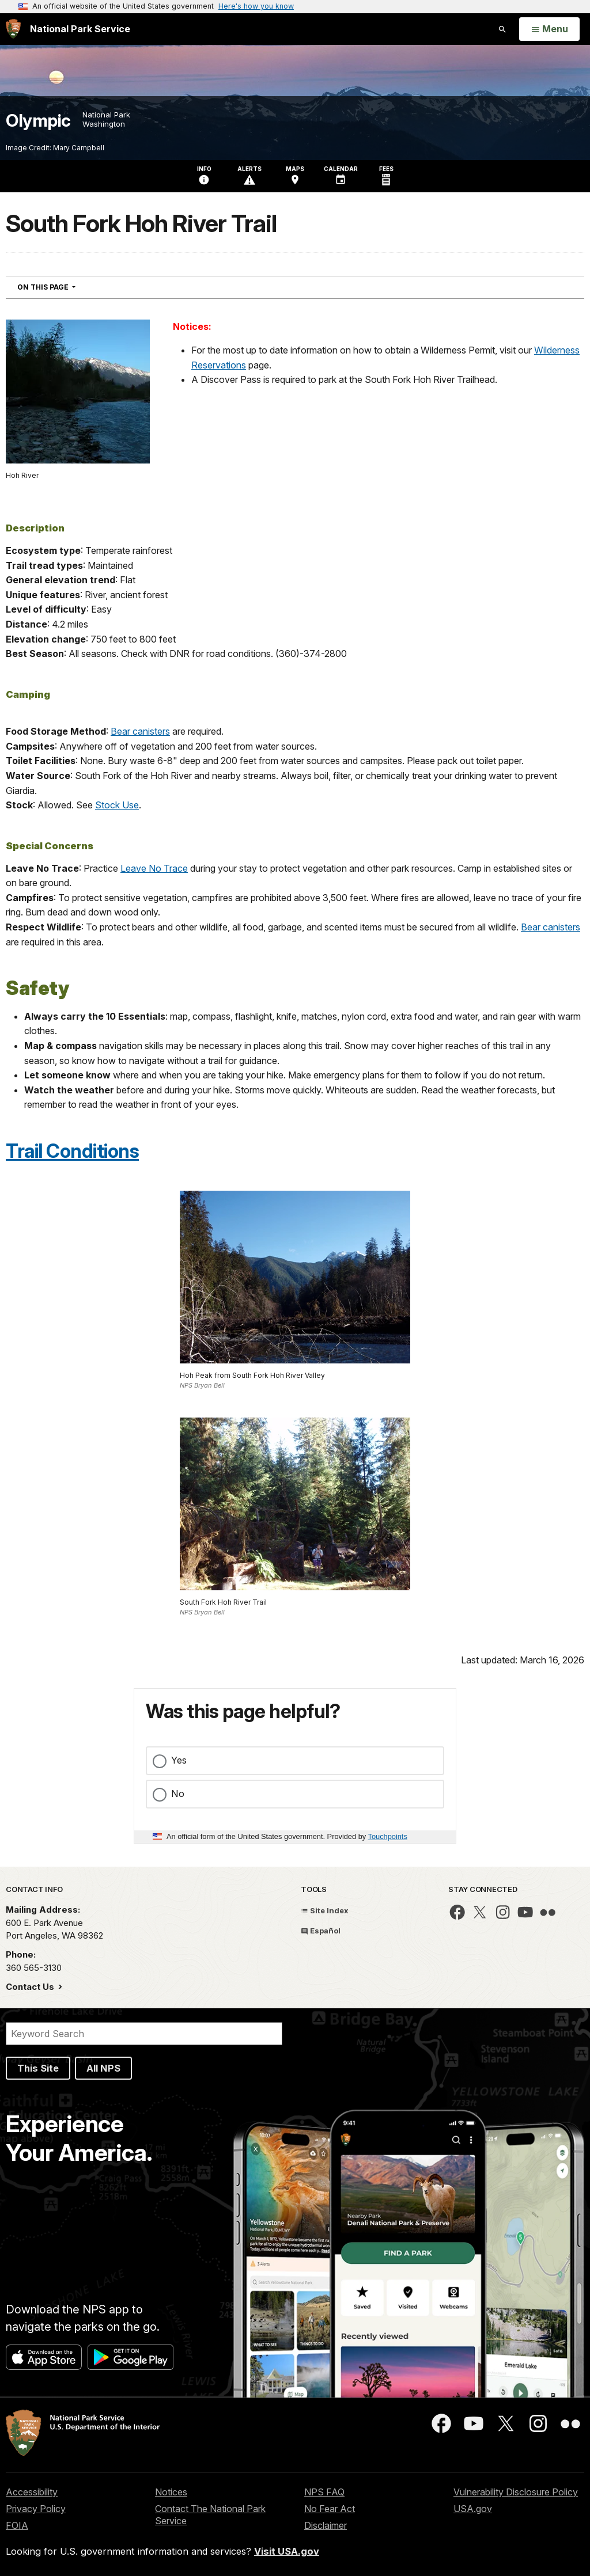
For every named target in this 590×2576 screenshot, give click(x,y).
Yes (179, 1760)
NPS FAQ (324, 2492)
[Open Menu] (549, 29)
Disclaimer (325, 2525)
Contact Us (31, 1986)
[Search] (144, 2033)
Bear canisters (140, 731)
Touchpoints (387, 1836)
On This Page (67, 286)
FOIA (17, 2525)
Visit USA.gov (286, 2551)
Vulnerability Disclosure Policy (515, 2492)
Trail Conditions (72, 1150)
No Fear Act (329, 2508)
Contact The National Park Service (210, 2514)
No (177, 1793)
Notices (171, 2492)
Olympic (38, 120)
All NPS (103, 2068)
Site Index (325, 1910)
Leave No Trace (154, 868)
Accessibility (32, 2492)
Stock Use (117, 805)
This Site (38, 2068)
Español (321, 1930)
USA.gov (472, 2508)
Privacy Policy (36, 2508)
